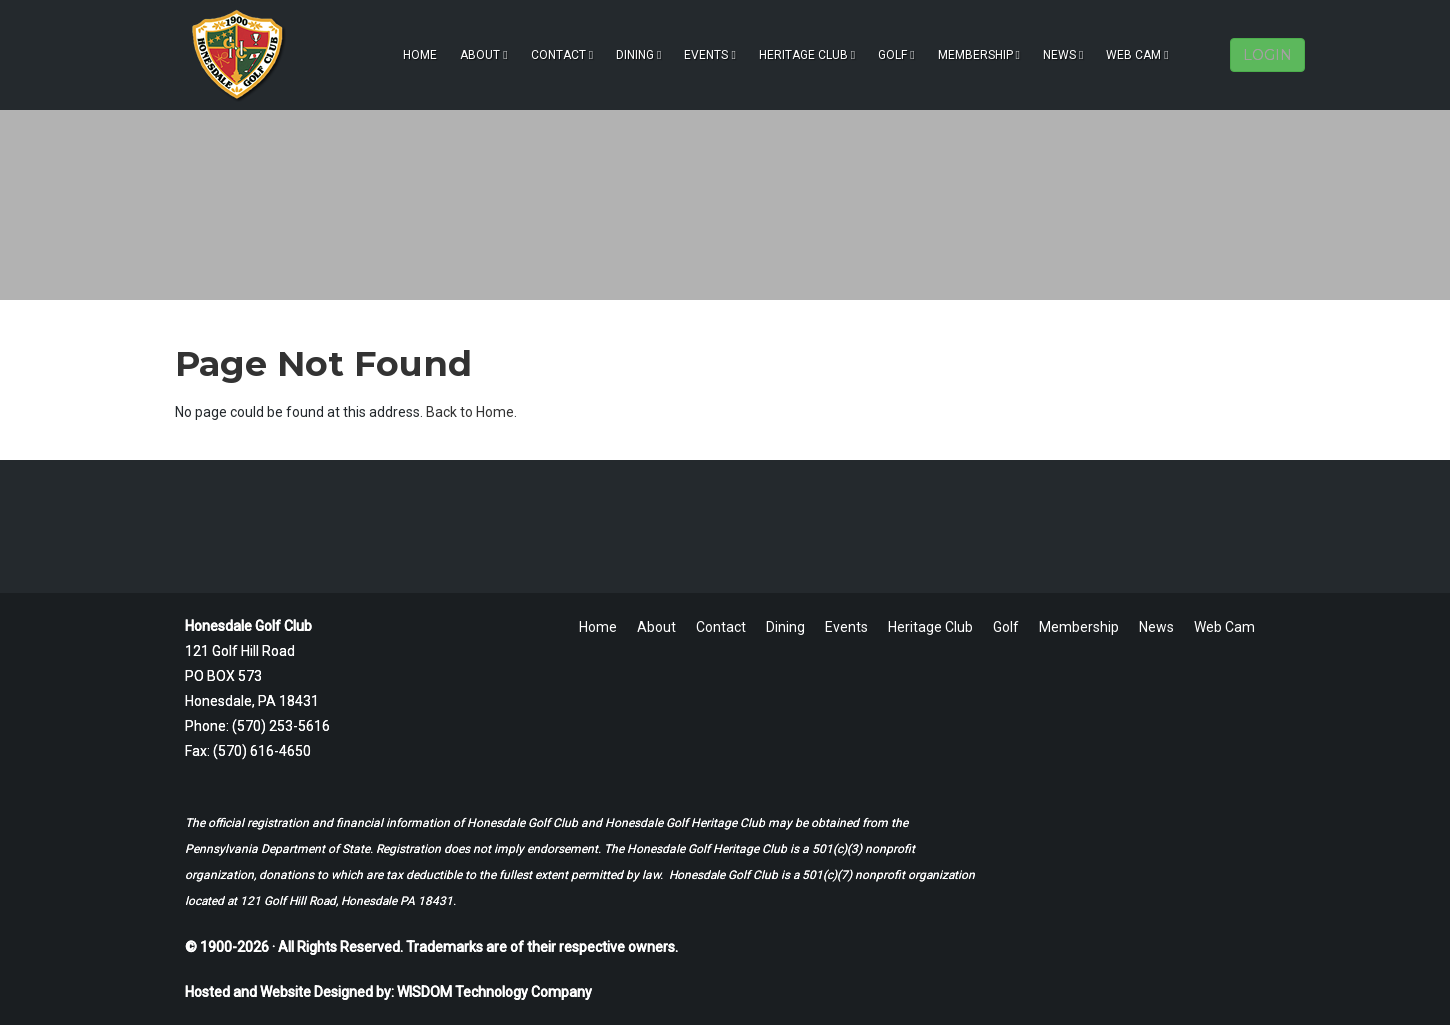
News (1063, 55)
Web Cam (1137, 55)
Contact (562, 55)
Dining (638, 55)
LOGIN (1267, 55)
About (483, 55)
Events (709, 55)
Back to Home (470, 412)
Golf (896, 55)
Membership (979, 55)
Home (420, 55)
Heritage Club (807, 55)
